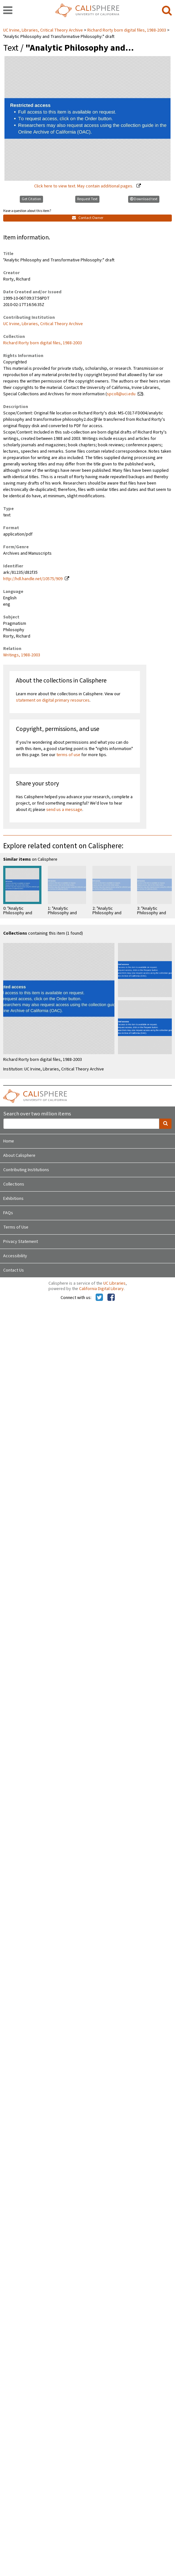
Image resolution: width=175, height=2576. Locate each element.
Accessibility (15, 1256)
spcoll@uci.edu (121, 394)
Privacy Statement (20, 1241)
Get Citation (31, 199)
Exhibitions (13, 1198)
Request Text (87, 199)
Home (8, 1141)
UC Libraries (114, 1283)
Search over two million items (37, 1114)
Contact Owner (87, 218)
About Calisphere (19, 1155)
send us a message (64, 809)
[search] (167, 10)
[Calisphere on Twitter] (99, 1298)
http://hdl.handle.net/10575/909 (32, 579)
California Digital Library (101, 1289)
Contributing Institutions (26, 1170)
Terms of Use (15, 1227)
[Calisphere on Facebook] (111, 1298)
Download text (143, 199)
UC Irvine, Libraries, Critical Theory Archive (43, 30)
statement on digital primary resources (53, 700)
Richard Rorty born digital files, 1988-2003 (126, 30)
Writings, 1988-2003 (21, 655)
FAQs (8, 1213)
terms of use (68, 755)
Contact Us (13, 1270)
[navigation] (7, 10)
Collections (13, 1184)
